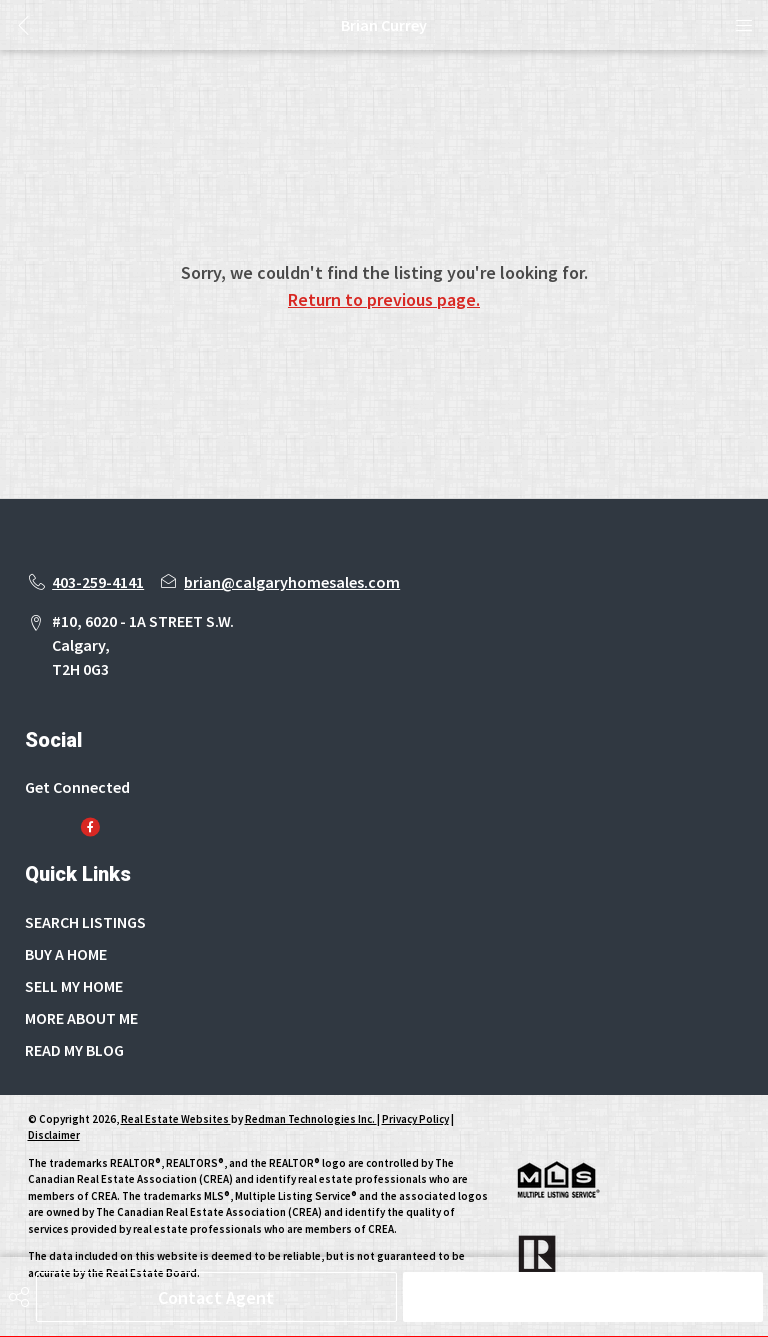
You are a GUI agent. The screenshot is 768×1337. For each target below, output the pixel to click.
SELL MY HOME (74, 986)
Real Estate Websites (176, 1119)
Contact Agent (216, 1297)
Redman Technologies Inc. (311, 1119)
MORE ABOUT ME (81, 1018)
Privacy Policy (415, 1119)
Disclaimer (54, 1135)
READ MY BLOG (74, 1050)
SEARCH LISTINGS (85, 922)
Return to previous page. (384, 299)
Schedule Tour (583, 1297)
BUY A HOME (66, 954)
